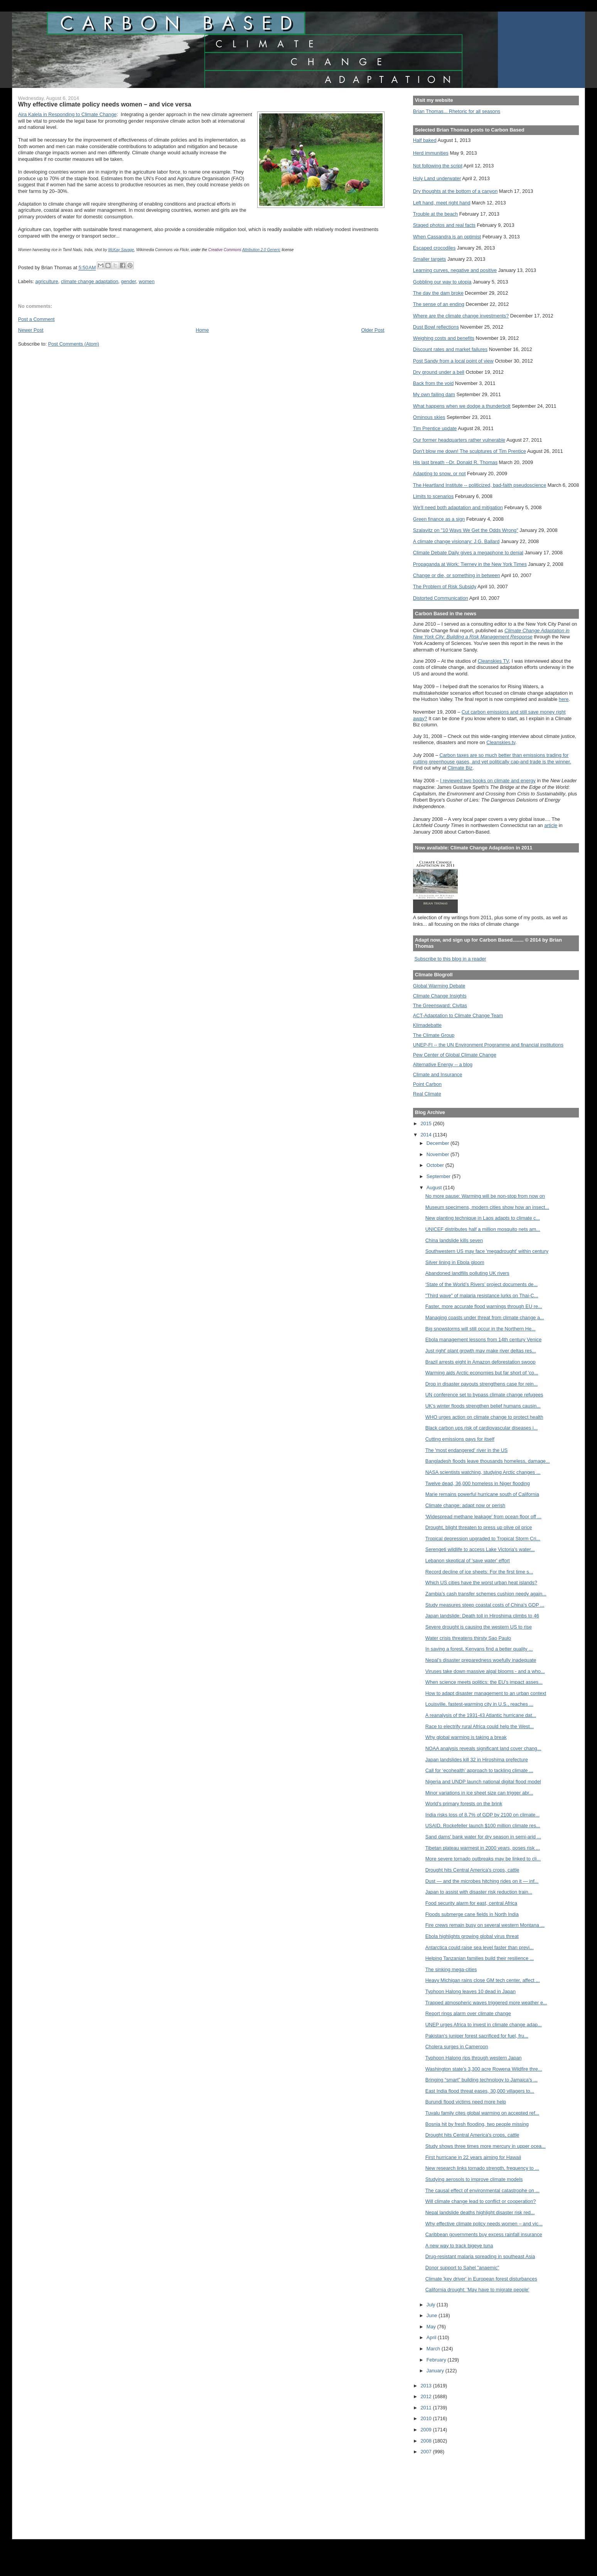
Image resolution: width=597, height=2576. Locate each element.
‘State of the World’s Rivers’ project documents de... (481, 1284)
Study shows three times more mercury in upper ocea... (485, 2146)
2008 (427, 2441)
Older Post (372, 330)
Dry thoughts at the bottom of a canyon (455, 191)
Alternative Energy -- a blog (442, 1064)
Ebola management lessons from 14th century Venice (483, 1339)
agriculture (46, 281)
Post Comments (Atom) (73, 344)
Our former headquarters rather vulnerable (459, 440)
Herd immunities (431, 153)
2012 (427, 2396)
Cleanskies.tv (500, 742)
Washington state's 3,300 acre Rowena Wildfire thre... (483, 2069)
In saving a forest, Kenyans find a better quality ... (479, 1649)
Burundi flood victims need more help (465, 2102)
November (438, 1154)
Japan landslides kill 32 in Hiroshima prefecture (476, 1759)
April (432, 2337)
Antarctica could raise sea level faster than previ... (479, 1947)
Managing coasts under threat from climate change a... (484, 1317)
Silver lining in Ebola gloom (454, 1262)
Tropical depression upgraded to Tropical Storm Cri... (482, 1538)
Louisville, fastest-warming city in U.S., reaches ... (479, 1704)
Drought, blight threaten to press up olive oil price (478, 1527)
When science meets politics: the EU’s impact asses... (484, 1682)
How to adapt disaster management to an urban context (485, 1693)
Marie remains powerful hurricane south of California (482, 1494)
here (564, 699)
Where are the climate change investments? (461, 316)
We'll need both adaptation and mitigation (458, 507)
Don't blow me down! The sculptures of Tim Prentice (469, 451)
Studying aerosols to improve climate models (474, 2179)
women (147, 281)
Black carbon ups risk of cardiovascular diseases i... (481, 1428)
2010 (427, 2418)
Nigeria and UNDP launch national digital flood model (483, 1781)
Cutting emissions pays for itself (459, 1439)
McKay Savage (121, 250)
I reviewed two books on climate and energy (488, 780)
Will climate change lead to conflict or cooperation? (480, 2201)
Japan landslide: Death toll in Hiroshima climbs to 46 (482, 1616)
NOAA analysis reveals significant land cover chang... (483, 1748)
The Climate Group (434, 1035)
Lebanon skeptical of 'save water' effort (467, 1560)
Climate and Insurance (437, 1074)
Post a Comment (36, 319)
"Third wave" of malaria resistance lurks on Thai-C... (481, 1295)
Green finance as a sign (439, 519)
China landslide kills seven (454, 1240)
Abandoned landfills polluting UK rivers (467, 1273)
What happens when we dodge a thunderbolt (462, 406)
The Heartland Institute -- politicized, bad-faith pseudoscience (479, 485)
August (435, 1187)
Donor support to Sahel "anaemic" (462, 2267)
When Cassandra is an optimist (447, 237)
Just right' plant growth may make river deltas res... (480, 1351)
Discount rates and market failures (450, 349)
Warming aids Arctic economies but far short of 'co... (481, 1373)
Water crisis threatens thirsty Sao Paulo (468, 1638)
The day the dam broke (438, 293)
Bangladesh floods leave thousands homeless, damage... (487, 1461)
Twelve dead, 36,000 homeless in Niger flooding (477, 1483)
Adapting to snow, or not (439, 473)
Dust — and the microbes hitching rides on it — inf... (482, 1881)
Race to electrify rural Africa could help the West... (479, 1726)
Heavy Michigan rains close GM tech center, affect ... (482, 1980)
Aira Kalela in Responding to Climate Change (67, 114)
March (434, 2348)
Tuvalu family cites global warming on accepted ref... (482, 2113)
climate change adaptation (89, 281)
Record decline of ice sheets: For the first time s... (479, 1572)
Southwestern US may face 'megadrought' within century (486, 1251)
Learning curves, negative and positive (455, 270)
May (432, 2327)
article (550, 825)
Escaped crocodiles (434, 248)
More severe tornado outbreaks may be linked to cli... (483, 1859)
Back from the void (433, 383)
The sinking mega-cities (451, 1969)
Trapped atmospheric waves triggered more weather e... (486, 2002)
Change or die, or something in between (456, 575)
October (436, 1165)
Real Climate (427, 1094)
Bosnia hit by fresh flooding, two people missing (477, 2124)
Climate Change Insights (440, 996)
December (438, 1143)
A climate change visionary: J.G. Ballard (456, 541)
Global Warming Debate (439, 986)
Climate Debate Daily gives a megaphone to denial (468, 552)
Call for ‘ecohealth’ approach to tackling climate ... (479, 1770)
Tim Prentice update (435, 428)
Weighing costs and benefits (443, 338)
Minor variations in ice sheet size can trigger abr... (479, 1793)
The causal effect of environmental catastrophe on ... (482, 2190)
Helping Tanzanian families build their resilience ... (479, 1958)
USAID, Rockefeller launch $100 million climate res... (482, 1825)
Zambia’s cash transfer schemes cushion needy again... (485, 1594)
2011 (427, 2408)
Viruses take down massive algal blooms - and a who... (485, 1671)
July (432, 2305)
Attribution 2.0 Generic (261, 250)
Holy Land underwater (437, 178)
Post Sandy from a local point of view (453, 361)
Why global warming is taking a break (466, 1737)
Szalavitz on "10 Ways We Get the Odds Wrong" (465, 530)
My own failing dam (434, 394)
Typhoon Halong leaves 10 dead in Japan (470, 1991)
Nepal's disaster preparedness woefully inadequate (480, 1660)
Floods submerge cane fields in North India (472, 1914)
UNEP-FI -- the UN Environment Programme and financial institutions (488, 1045)
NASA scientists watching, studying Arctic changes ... (483, 1472)
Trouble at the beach (435, 214)
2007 (427, 2451)
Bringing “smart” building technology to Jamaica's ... (481, 2080)
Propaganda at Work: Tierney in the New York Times (470, 564)
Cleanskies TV (493, 661)
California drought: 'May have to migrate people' (477, 2289)
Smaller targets (429, 259)
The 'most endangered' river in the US (466, 1450)
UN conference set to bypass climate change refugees (484, 1395)
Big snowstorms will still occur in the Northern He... (480, 1329)
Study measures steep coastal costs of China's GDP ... (485, 1605)
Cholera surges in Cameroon (456, 2046)
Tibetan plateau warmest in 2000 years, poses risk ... (482, 1848)
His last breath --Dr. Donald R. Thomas (455, 462)
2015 (427, 1123)
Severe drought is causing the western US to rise (478, 1627)
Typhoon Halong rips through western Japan (473, 2058)
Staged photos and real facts (444, 225)
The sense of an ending (438, 304)
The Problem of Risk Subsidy (444, 586)
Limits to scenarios (433, 496)
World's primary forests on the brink (464, 1803)
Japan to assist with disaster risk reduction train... (478, 1892)
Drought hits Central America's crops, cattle (472, 1870)
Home (202, 330)
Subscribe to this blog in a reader (450, 959)
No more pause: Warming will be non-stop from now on (485, 1196)
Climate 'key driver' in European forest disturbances (481, 2279)
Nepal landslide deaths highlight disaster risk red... (480, 2212)
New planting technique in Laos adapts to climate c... (482, 1218)
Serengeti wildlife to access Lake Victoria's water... (480, 1549)
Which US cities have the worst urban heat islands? (481, 1582)
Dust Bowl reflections (436, 327)
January (436, 2370)
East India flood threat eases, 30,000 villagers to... (479, 2091)
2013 (427, 2386)
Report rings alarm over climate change (468, 2013)
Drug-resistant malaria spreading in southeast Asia (480, 2256)
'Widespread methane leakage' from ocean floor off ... (483, 1516)
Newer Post (31, 330)
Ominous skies (429, 417)
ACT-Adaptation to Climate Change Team (458, 1015)
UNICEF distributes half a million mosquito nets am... (482, 1229)
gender (128, 281)
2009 (427, 2430)
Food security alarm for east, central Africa (471, 1903)
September (439, 1176)
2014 (427, 1135)
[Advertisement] (447, 2492)
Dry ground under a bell (438, 372)
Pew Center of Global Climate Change (454, 1055)
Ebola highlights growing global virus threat (472, 1936)
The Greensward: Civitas (440, 1005)
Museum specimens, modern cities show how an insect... (487, 1207)
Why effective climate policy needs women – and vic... (484, 2224)
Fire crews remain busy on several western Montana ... (485, 1925)
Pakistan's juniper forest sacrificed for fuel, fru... (476, 2036)
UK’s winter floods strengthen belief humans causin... (483, 1406)
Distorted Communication (440, 598)
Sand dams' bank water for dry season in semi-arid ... (483, 1837)
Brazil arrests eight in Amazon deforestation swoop (480, 1362)
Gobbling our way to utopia (442, 282)
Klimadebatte (427, 1025)
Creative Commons (224, 250)
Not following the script (437, 166)
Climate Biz (460, 768)
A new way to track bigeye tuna (459, 2246)
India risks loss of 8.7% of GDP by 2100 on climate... (482, 1815)
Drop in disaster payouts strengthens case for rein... (481, 1384)
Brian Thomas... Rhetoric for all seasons (456, 111)
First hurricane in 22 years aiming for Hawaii (473, 2157)
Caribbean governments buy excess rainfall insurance (483, 2234)
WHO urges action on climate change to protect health (484, 1417)
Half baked (425, 140)
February (437, 2360)
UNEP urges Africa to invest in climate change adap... (483, 2024)
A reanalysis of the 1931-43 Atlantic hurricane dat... (480, 1715)
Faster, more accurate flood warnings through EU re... (483, 1306)
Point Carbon (427, 1084)
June (432, 2315)
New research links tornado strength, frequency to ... (482, 2168)
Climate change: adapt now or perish (465, 1505)
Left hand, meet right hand (442, 203)
